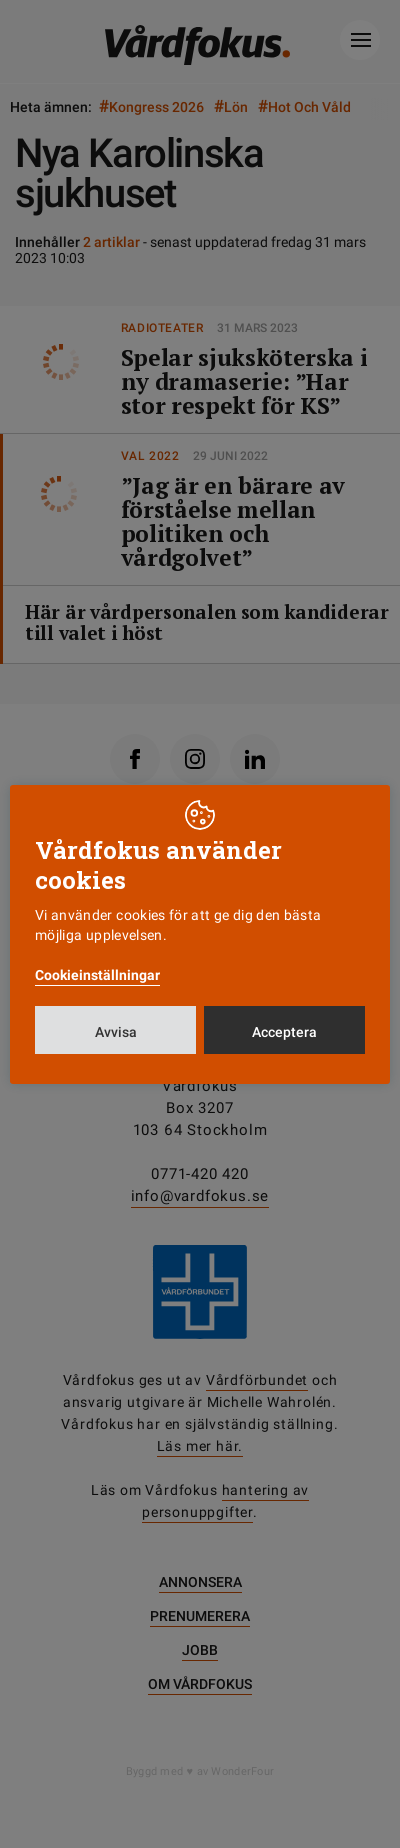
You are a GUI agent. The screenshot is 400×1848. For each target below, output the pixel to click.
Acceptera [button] (284, 1032)
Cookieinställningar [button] (97, 975)
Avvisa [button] (116, 1032)
